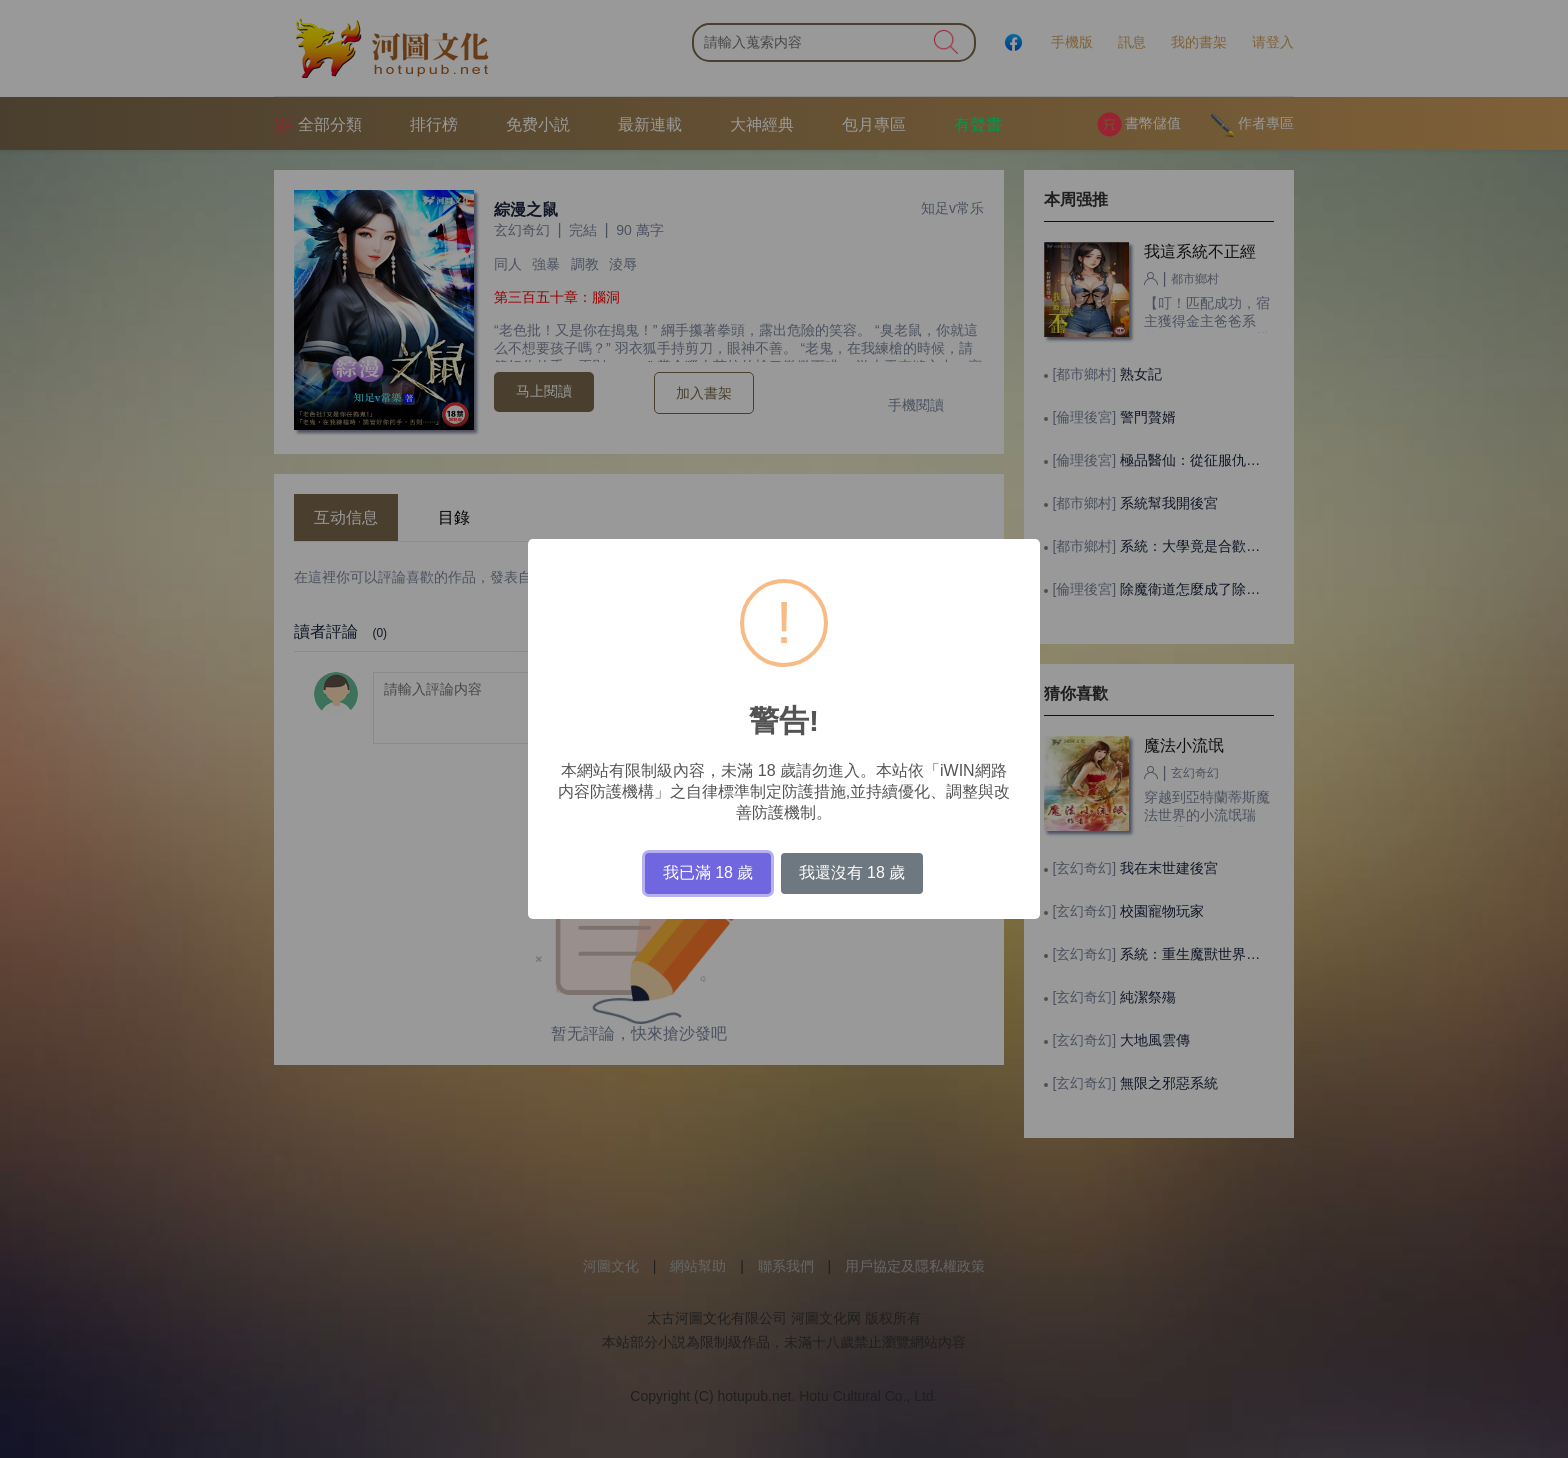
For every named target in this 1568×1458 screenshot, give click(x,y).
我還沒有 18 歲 (852, 872)
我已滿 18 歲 (708, 872)
